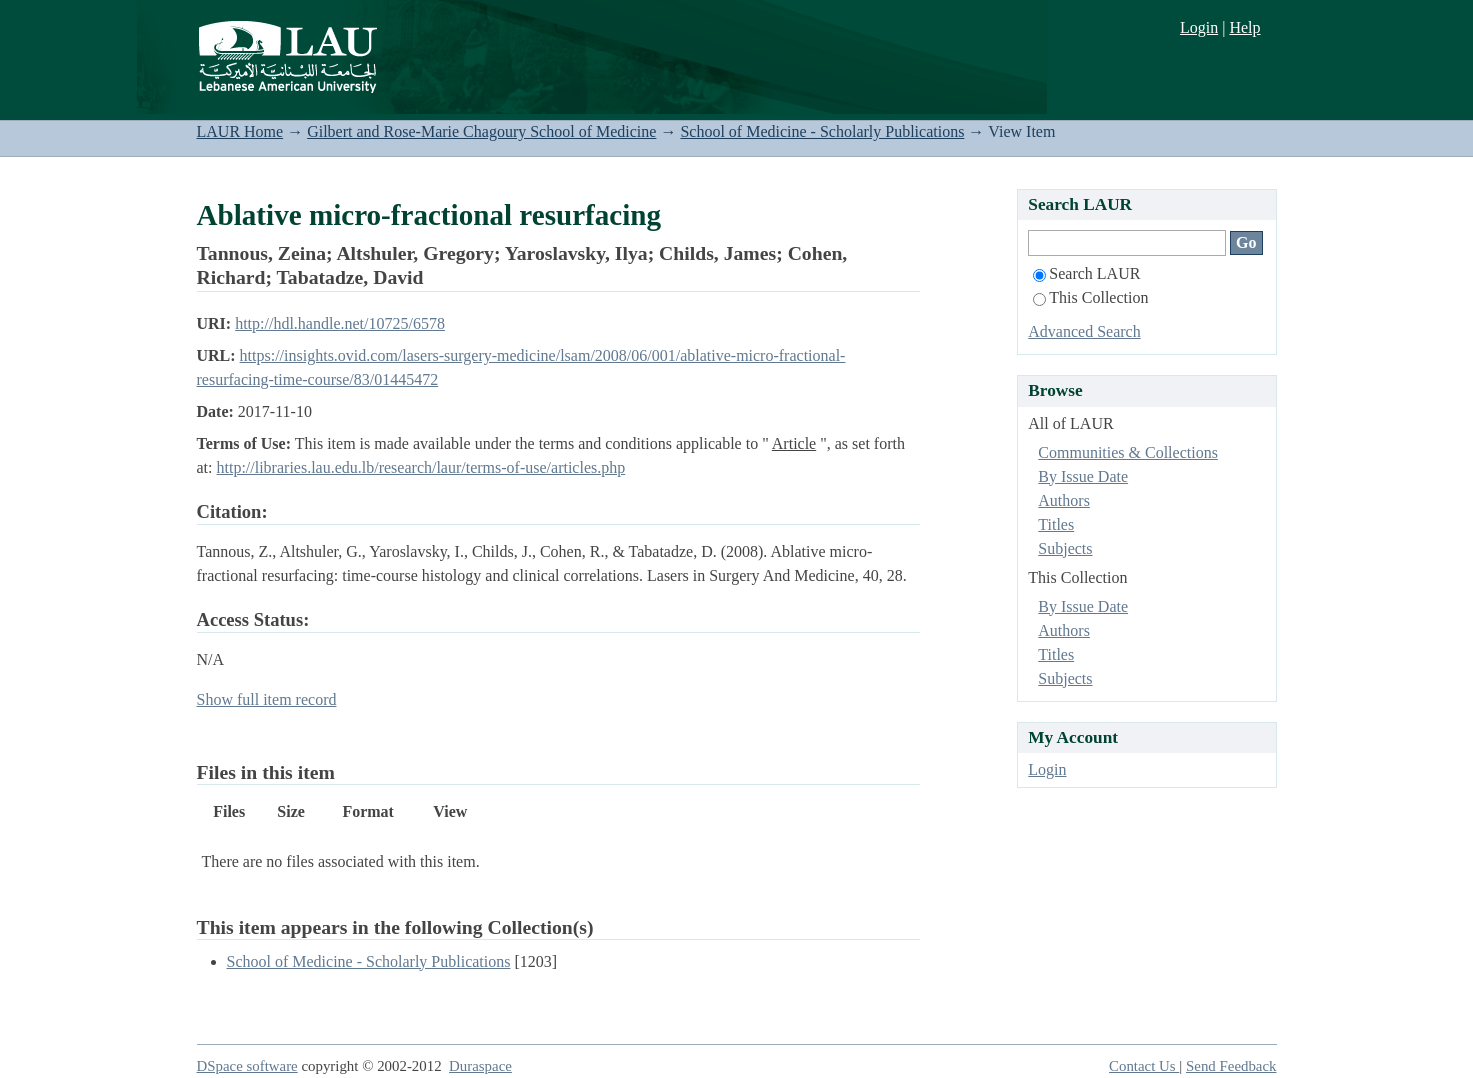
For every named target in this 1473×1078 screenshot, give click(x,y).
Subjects (1065, 548)
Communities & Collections (1128, 452)
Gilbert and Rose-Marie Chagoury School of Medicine (481, 131)
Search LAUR (1086, 273)
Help (1244, 27)
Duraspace (480, 1066)
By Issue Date (1083, 476)
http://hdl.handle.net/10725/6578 (340, 323)
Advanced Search (1084, 331)
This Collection (1090, 297)
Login (1199, 27)
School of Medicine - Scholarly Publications (822, 131)
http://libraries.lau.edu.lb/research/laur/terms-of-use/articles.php (421, 467)
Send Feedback (1231, 1066)
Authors (1064, 500)
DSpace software (247, 1066)
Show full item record (267, 699)
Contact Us (1144, 1066)
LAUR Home (240, 131)
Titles (1056, 524)
